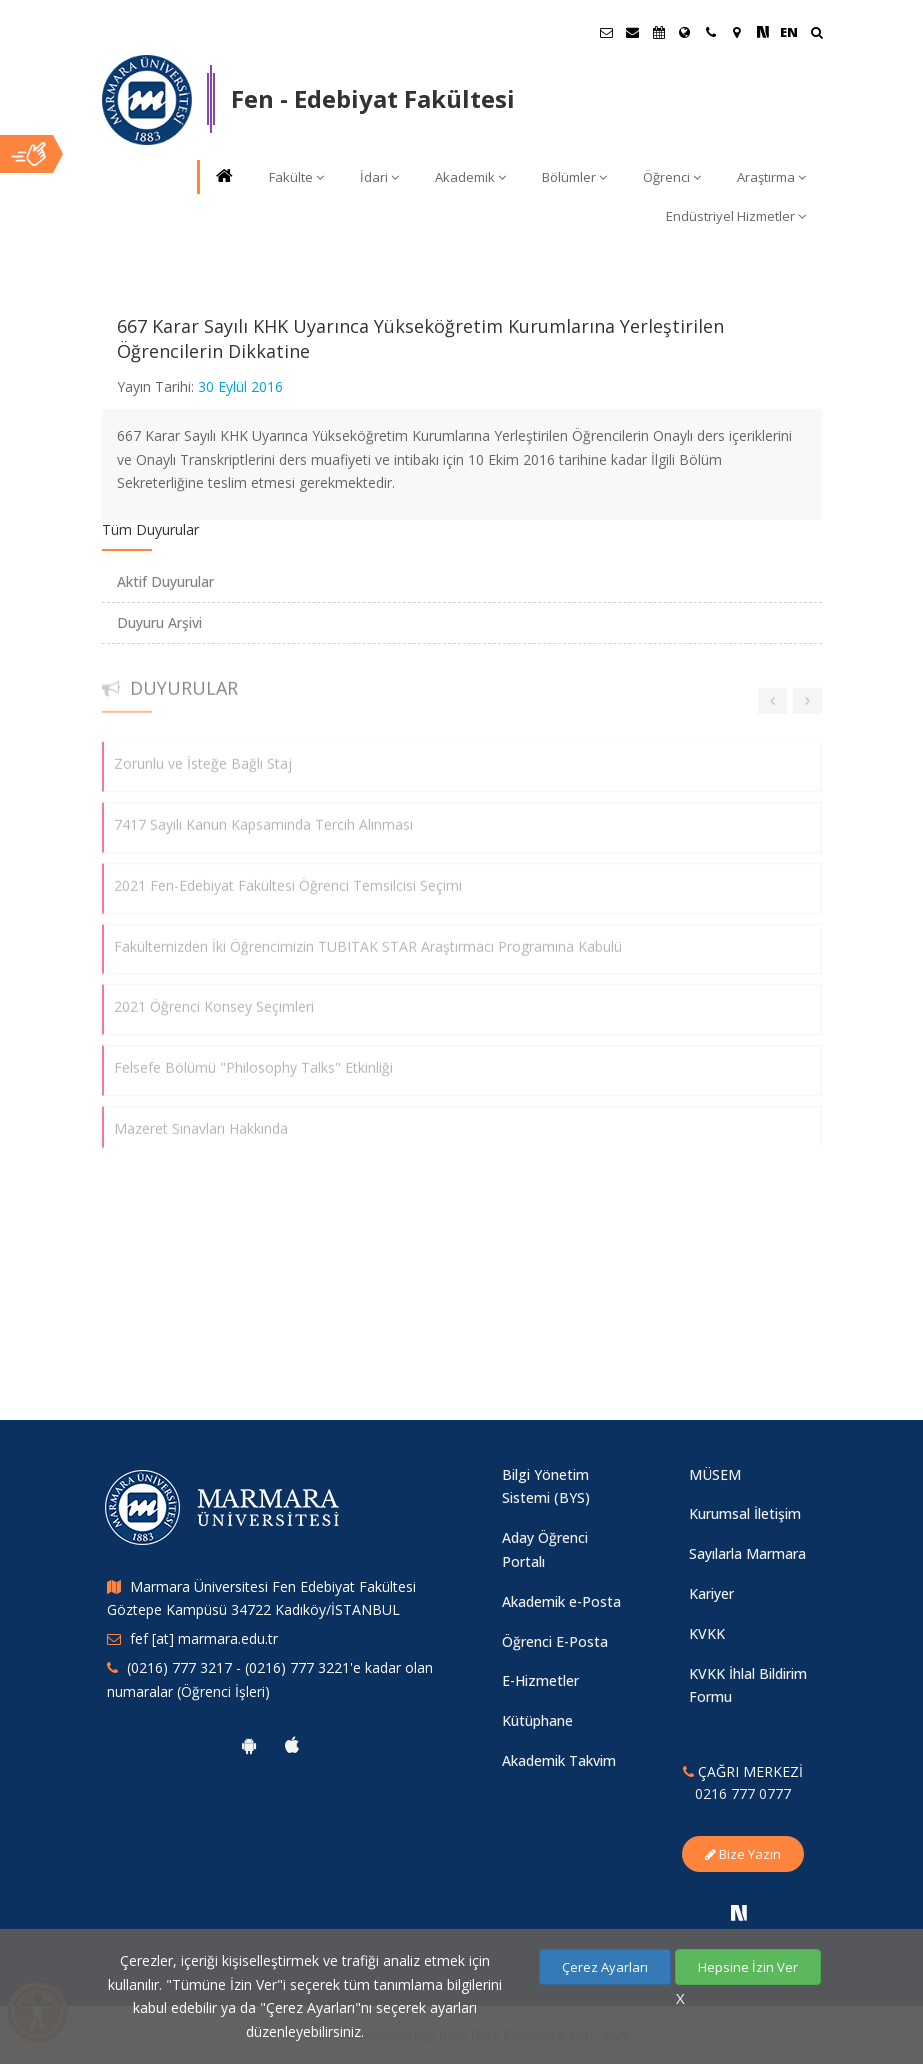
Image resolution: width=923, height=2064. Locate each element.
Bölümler (574, 177)
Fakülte (296, 177)
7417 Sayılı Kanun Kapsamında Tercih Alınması (263, 814)
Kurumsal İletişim (745, 1513)
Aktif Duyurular (165, 581)
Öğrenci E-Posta (555, 1641)
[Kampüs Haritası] (737, 32)
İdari (379, 177)
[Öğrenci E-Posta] (607, 32)
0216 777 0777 (743, 1793)
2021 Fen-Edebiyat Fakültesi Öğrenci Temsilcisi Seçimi (288, 875)
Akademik (470, 177)
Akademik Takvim (559, 1760)
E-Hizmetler (540, 1680)
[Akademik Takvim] (659, 32)
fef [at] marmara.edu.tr (204, 1638)
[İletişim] (711, 32)
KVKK (707, 1633)
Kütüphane (537, 1720)
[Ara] (816, 34)
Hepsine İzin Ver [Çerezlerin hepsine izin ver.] (748, 1967)
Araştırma (771, 177)
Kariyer (711, 1593)
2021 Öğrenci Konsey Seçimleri (214, 996)
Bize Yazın (743, 1854)
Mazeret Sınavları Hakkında (201, 1118)
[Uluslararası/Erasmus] (685, 32)
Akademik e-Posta (561, 1601)
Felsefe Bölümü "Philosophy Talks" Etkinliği (253, 1057)
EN (789, 32)
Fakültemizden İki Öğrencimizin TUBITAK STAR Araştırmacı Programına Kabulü (368, 935)
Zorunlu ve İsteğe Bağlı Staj (203, 753)
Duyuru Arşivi (159, 622)
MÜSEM (715, 1474)
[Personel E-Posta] (633, 32)
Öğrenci (672, 177)
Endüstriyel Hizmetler (736, 216)
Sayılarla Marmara (747, 1553)
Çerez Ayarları (605, 1967)
